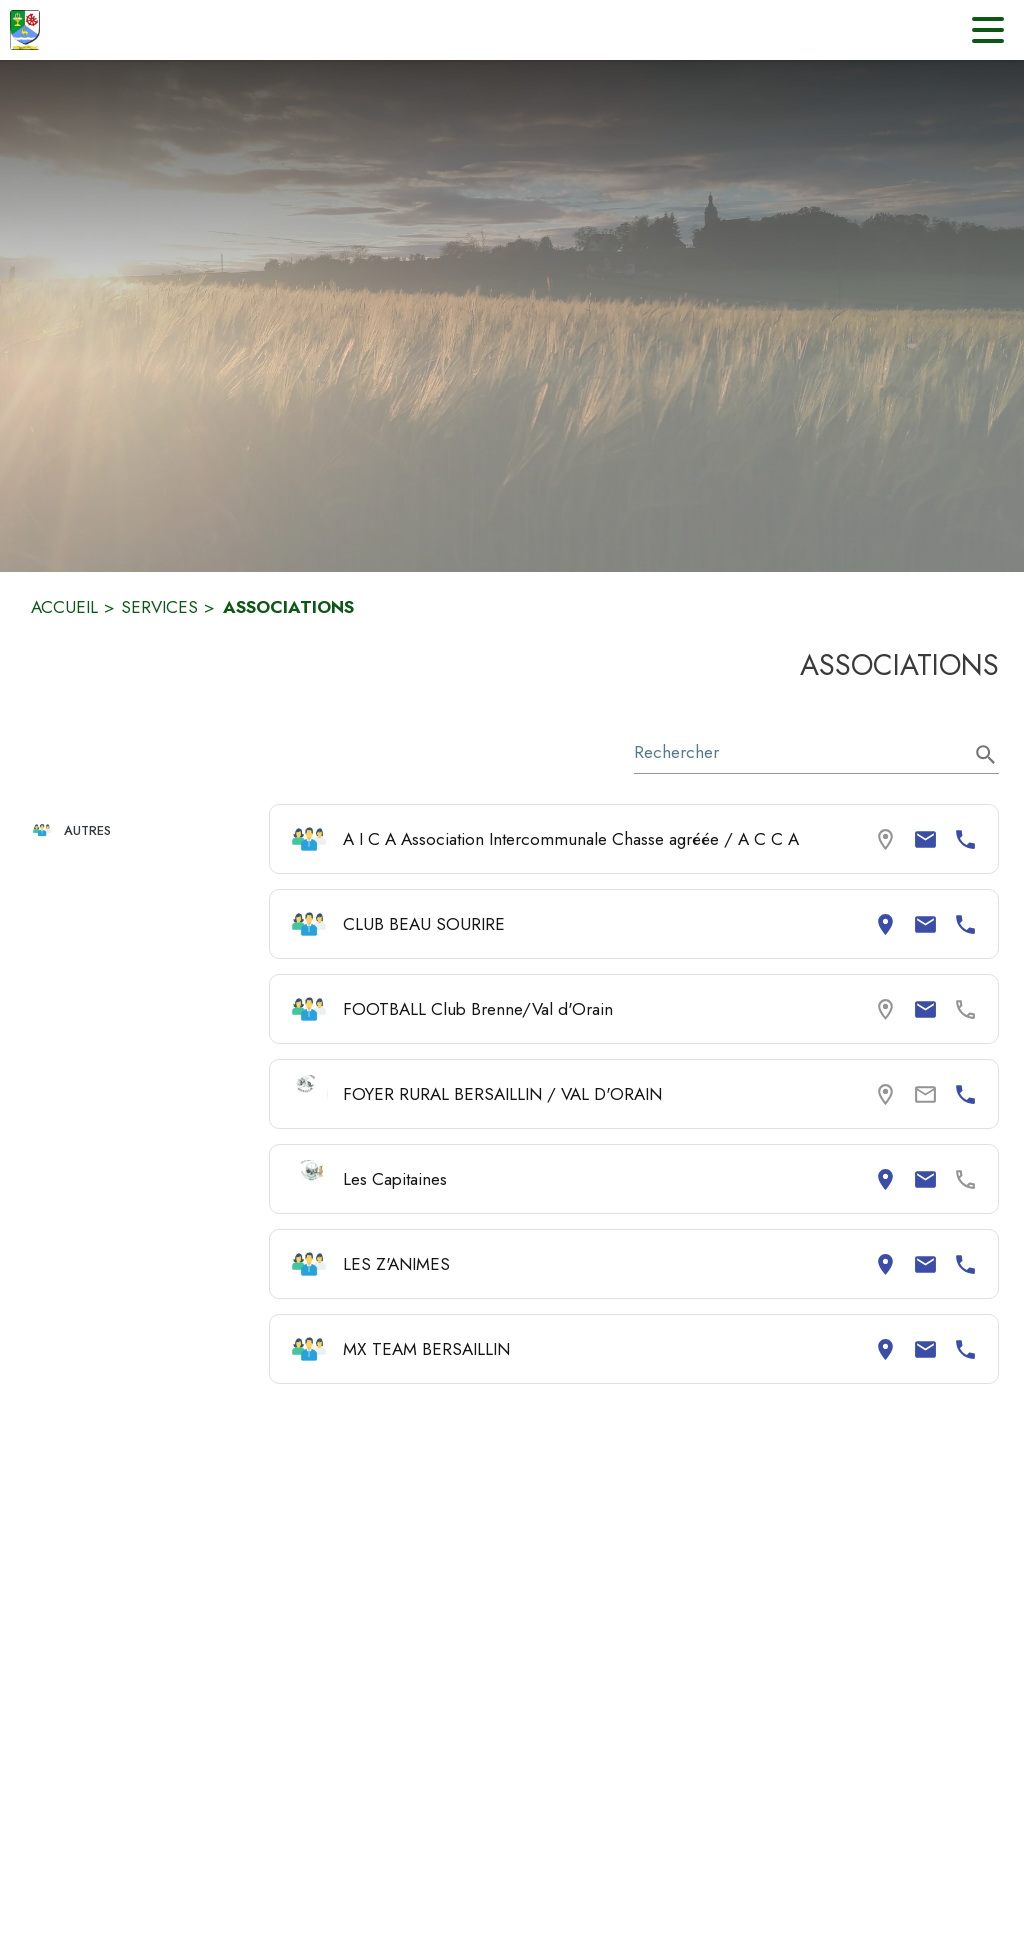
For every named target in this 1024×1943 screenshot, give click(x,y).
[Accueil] (25, 30)
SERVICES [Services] (159, 607)
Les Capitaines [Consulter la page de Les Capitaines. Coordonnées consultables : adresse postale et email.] (395, 1179)
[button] (142, 830)
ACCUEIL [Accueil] (64, 607)
